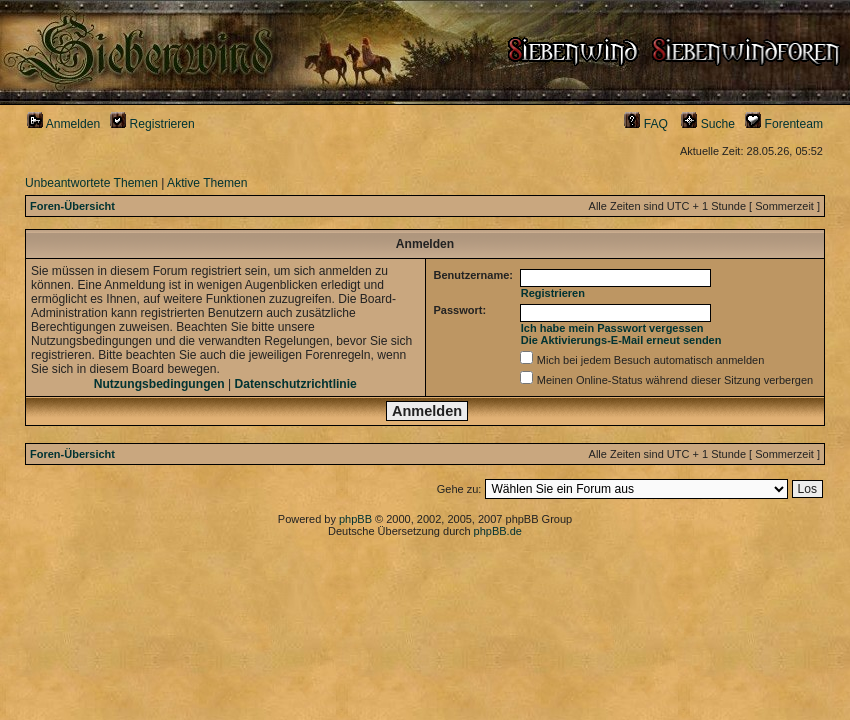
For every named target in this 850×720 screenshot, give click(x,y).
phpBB (355, 519)
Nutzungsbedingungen (159, 384)
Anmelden (63, 124)
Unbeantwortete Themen (91, 183)
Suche (708, 124)
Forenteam (784, 124)
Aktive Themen (207, 183)
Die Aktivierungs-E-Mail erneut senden (621, 340)
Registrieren (152, 124)
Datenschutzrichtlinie (296, 384)
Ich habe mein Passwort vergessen (612, 328)
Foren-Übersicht (72, 206)
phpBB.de (498, 531)
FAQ (646, 124)
